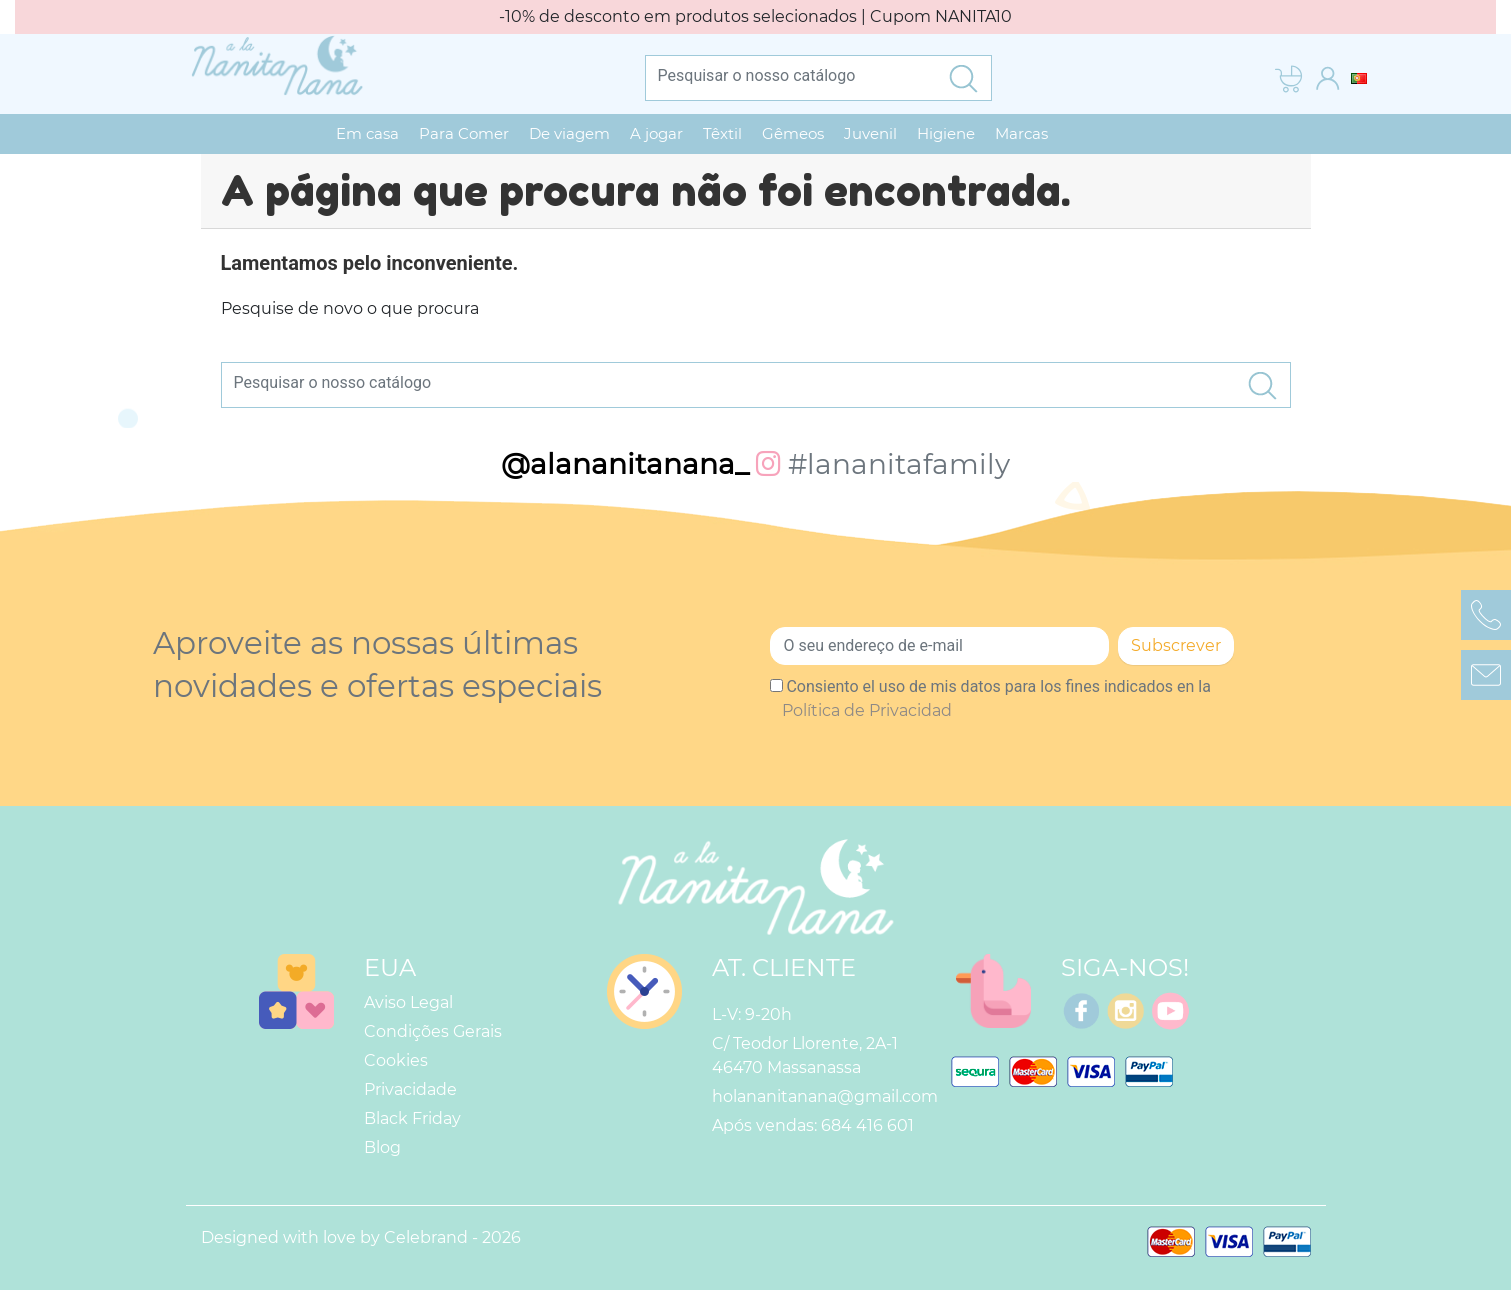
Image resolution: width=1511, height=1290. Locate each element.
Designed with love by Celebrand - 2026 (361, 1237)
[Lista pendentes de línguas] (1359, 77)
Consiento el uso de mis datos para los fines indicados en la (996, 698)
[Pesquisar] (791, 75)
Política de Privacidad (867, 710)
